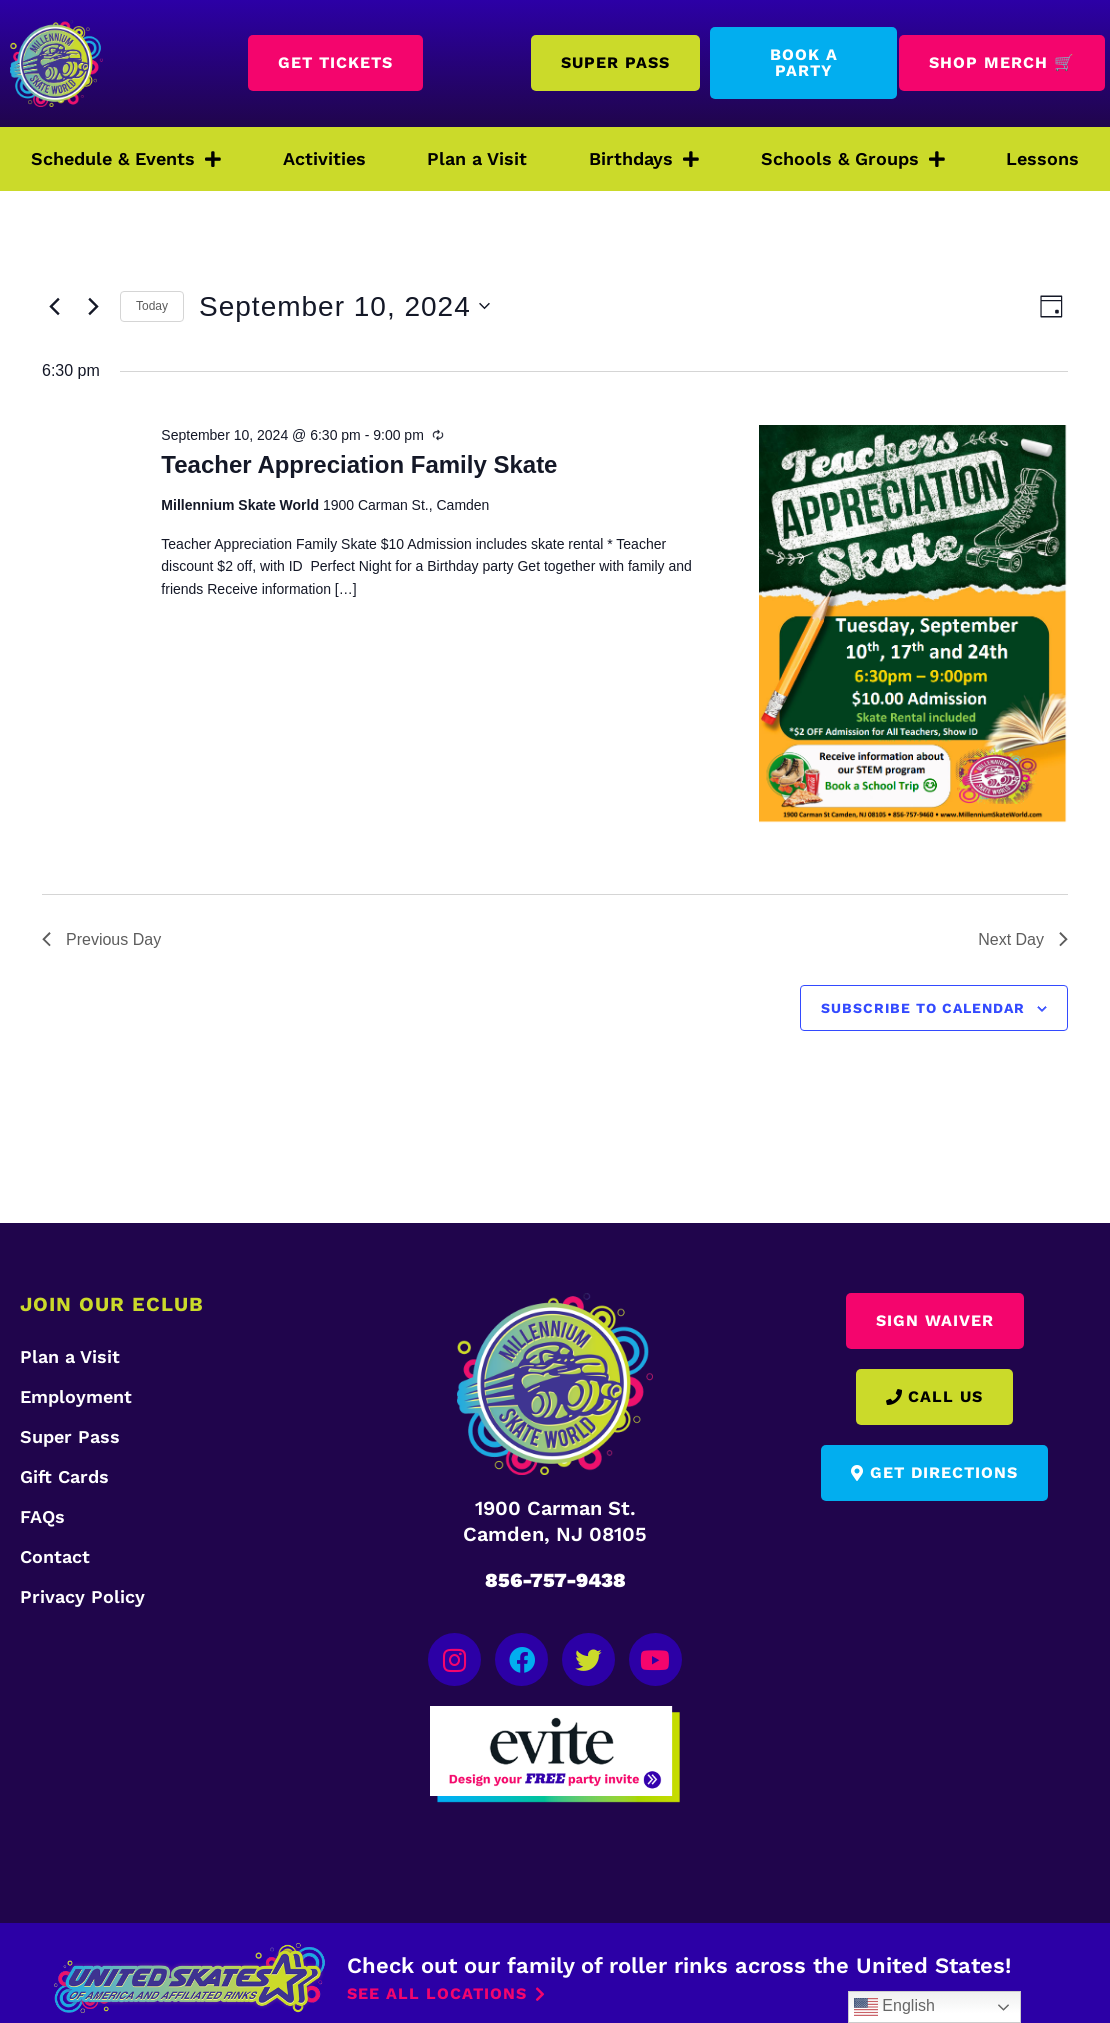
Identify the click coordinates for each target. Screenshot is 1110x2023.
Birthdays (644, 159)
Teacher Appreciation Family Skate (359, 464)
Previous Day (101, 939)
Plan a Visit (477, 158)
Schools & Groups (853, 159)
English (894, 2007)
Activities (324, 158)
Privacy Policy (82, 1596)
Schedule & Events (126, 159)
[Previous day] (54, 306)
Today (152, 306)
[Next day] (93, 306)
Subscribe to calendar (923, 1008)
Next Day (1023, 939)
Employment (76, 1396)
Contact (55, 1556)
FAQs (42, 1516)
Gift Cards (64, 1476)
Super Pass (70, 1436)
